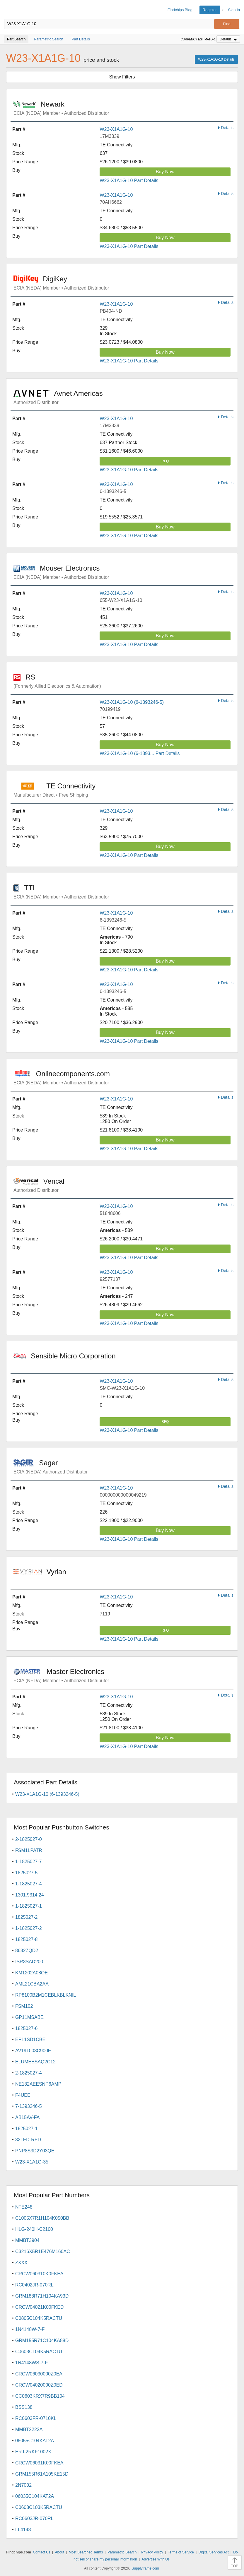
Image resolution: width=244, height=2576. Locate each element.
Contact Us (41, 2552)
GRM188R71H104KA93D (42, 2295)
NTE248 (24, 2206)
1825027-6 (26, 2028)
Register (210, 10)
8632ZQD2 (26, 1950)
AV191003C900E (33, 2050)
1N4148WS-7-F (31, 2362)
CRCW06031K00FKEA (39, 2462)
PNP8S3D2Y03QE (34, 2150)
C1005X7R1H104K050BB (42, 2218)
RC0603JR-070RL (34, 2518)
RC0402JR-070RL (34, 2284)
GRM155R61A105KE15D (41, 2473)
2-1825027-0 (28, 1839)
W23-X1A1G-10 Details (216, 59)
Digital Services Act (214, 2552)
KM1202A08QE (31, 1972)
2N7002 (23, 2485)
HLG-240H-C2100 (34, 2229)
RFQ (165, 461)
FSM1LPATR (28, 1850)
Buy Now (165, 171)
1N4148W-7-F (30, 2329)
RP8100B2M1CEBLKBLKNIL (45, 1995)
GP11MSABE (29, 2017)
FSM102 (24, 2006)
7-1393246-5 (28, 2106)
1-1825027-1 (28, 1906)
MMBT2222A (28, 2429)
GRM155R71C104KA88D (42, 2340)
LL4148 (23, 2529)
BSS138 (24, 2407)
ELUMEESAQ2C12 (35, 2061)
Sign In (234, 10)
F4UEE (22, 2095)
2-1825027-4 (28, 2072)
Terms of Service (181, 2552)
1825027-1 (26, 2128)
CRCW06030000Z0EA (38, 2373)
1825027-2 (26, 1917)
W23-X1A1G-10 (116, 129)
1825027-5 (26, 1872)
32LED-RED (28, 2139)
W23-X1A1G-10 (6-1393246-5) (132, 702)
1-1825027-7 (28, 1861)
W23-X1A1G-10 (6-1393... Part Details (140, 753)
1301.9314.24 (29, 1894)
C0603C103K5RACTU (38, 2507)
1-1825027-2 (28, 1928)
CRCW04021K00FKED (39, 2307)
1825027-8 (26, 1939)
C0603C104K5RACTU (38, 2351)
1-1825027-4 (28, 1883)
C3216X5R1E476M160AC (42, 2251)
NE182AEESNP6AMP (38, 2084)
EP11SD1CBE (30, 2039)
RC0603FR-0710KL (36, 2418)
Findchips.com (9, 10)
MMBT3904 (27, 2240)
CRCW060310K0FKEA (39, 2273)
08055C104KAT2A (34, 2440)
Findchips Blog (180, 10)
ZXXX (21, 2262)
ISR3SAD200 (29, 1961)
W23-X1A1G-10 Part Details (129, 180)
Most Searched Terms (86, 2552)
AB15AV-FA (27, 2117)
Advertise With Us (156, 2559)
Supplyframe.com (145, 2568)
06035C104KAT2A (34, 2496)
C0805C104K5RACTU (38, 2318)
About (59, 2552)
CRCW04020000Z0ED (39, 2384)
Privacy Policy (152, 2552)
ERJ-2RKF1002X (33, 2451)
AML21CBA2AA (32, 1983)
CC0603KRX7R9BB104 (40, 2396)
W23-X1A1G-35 (31, 2161)
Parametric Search (122, 2552)
